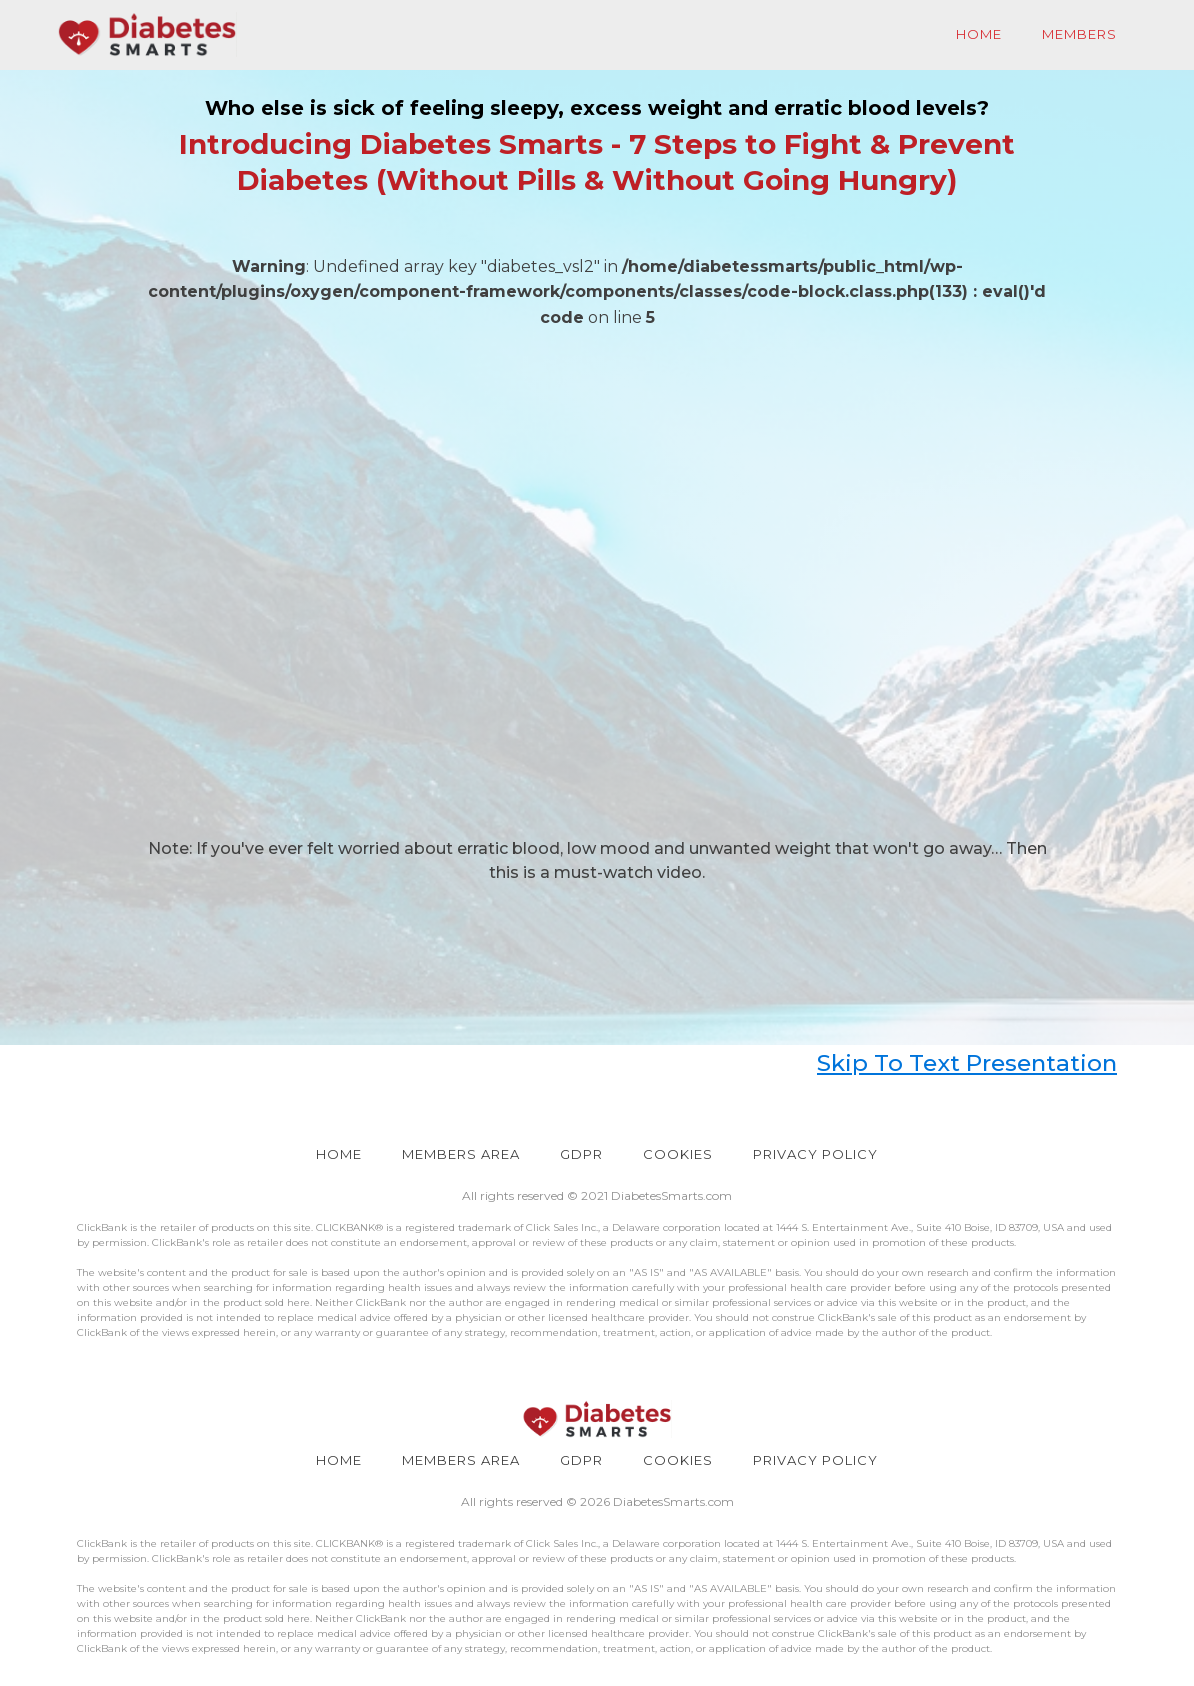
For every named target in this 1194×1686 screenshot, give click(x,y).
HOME (339, 1154)
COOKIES (678, 1154)
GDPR (581, 1154)
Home (979, 34)
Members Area (461, 1154)
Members (1079, 34)
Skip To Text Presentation (967, 1063)
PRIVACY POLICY (815, 1154)
